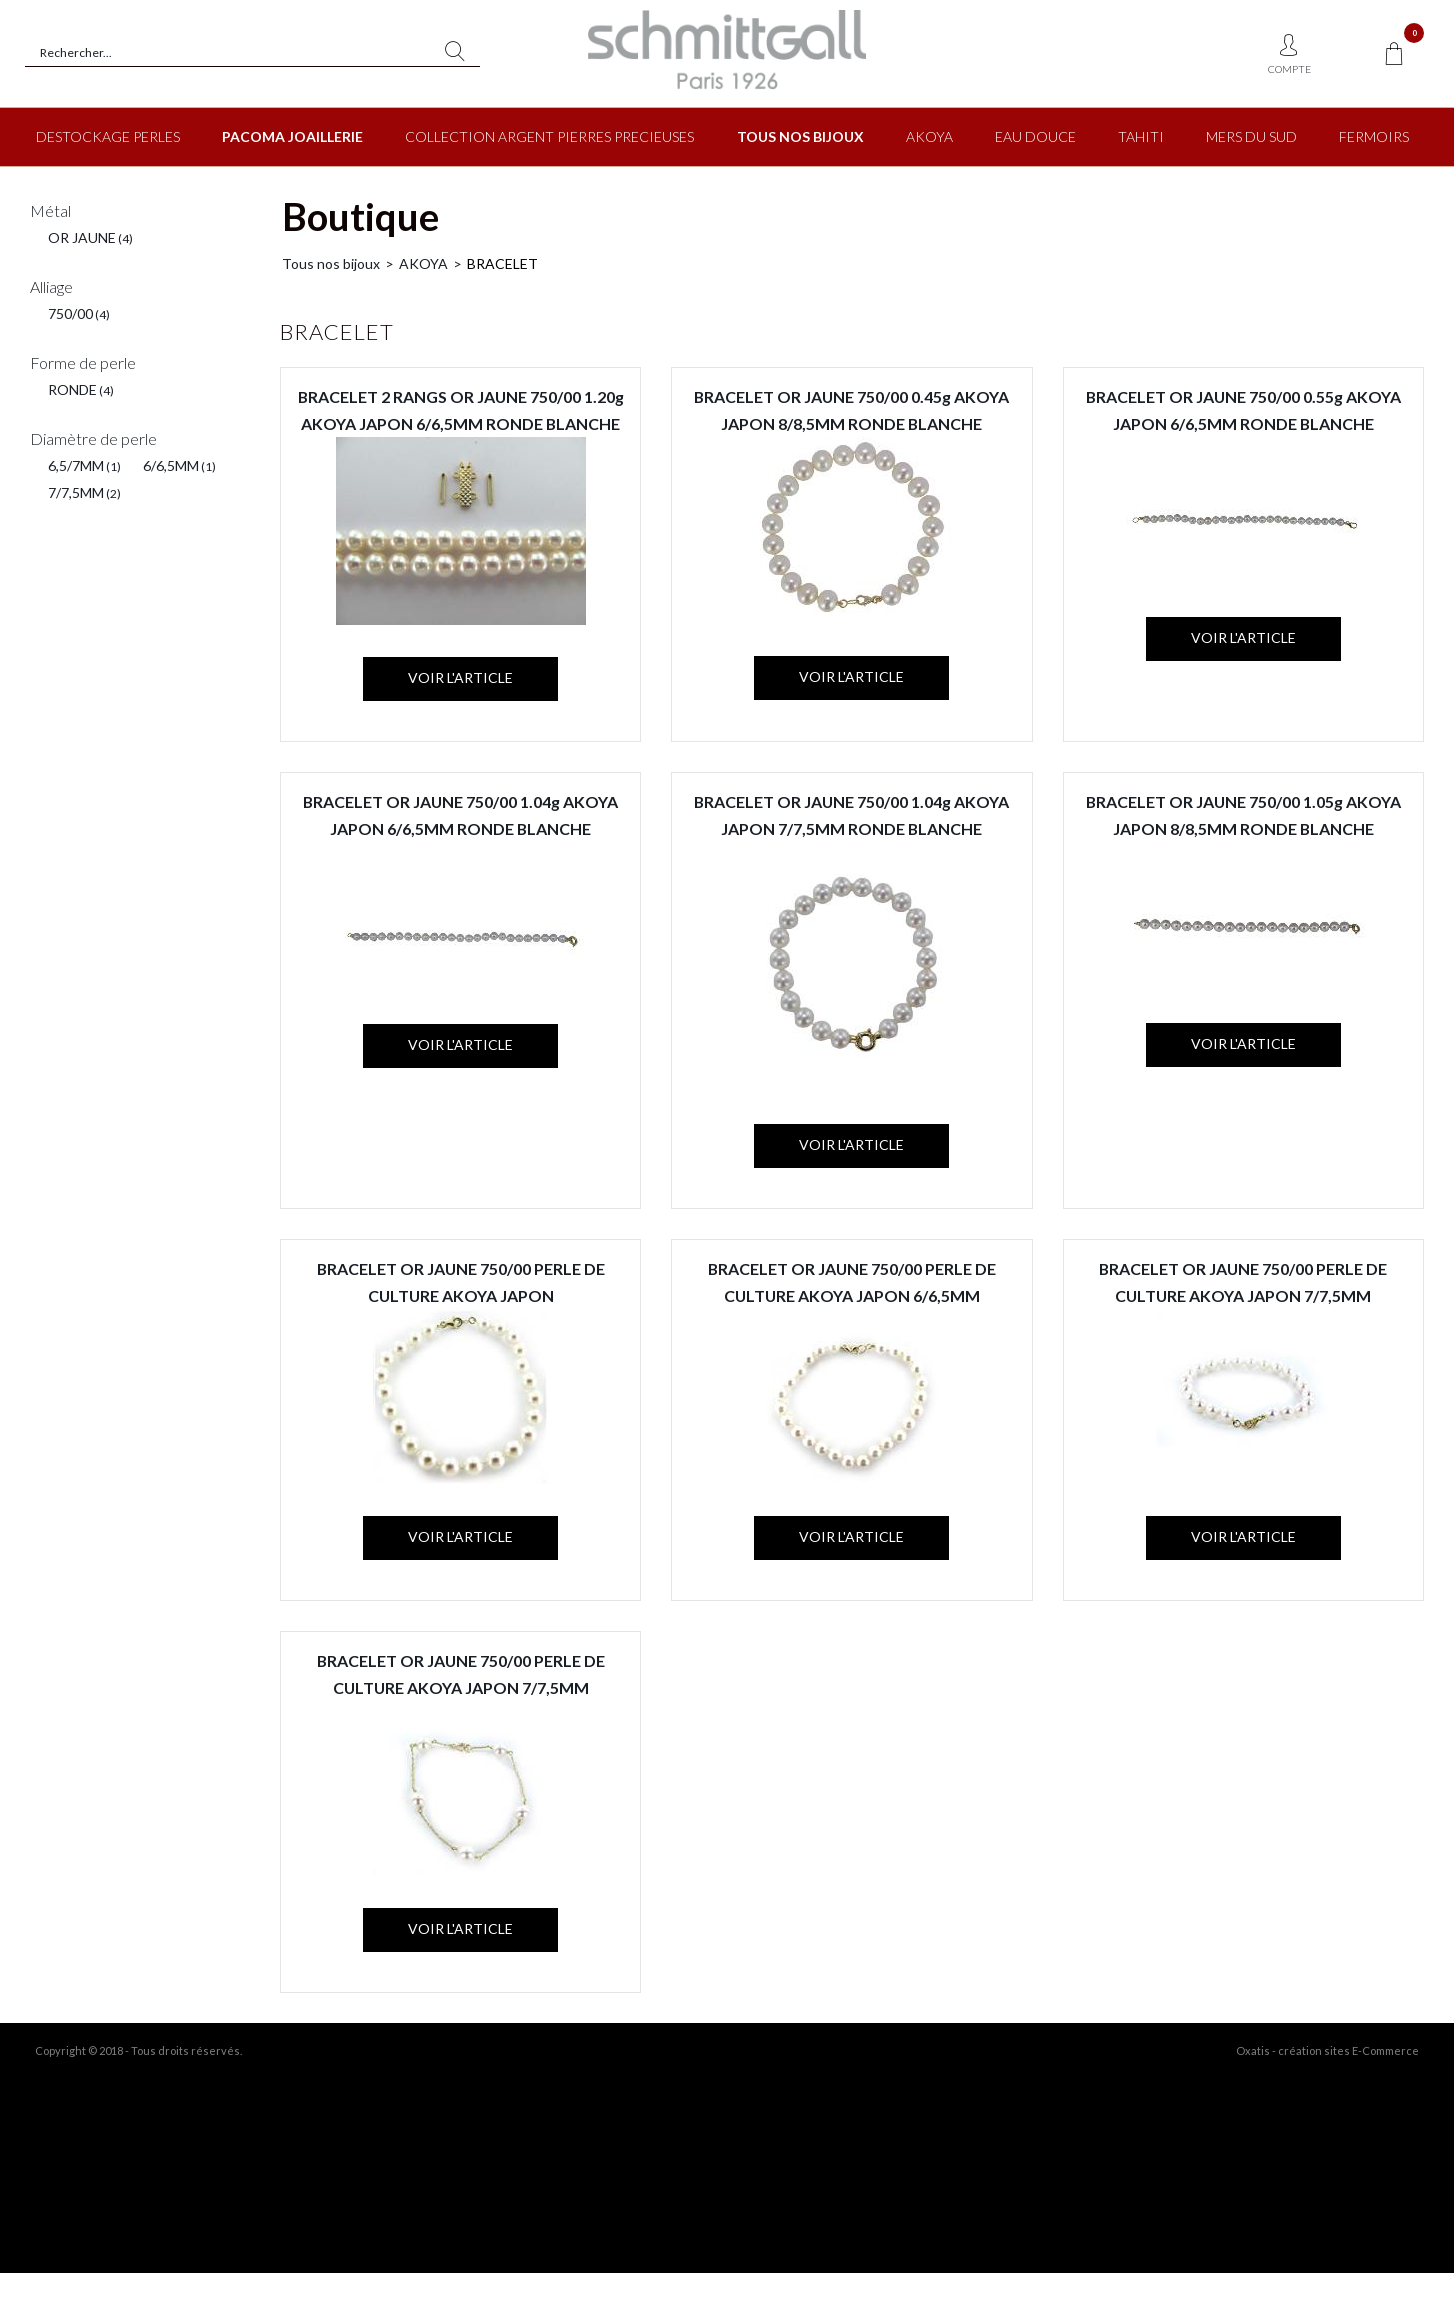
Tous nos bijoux (331, 263)
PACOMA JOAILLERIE (292, 136)
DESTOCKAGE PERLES (108, 136)
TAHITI (1141, 136)
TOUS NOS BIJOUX (800, 136)
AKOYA (929, 136)
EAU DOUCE (1035, 136)
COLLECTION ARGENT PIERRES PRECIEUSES (549, 136)
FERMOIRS (1374, 136)
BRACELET (502, 263)
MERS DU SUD (1251, 136)
